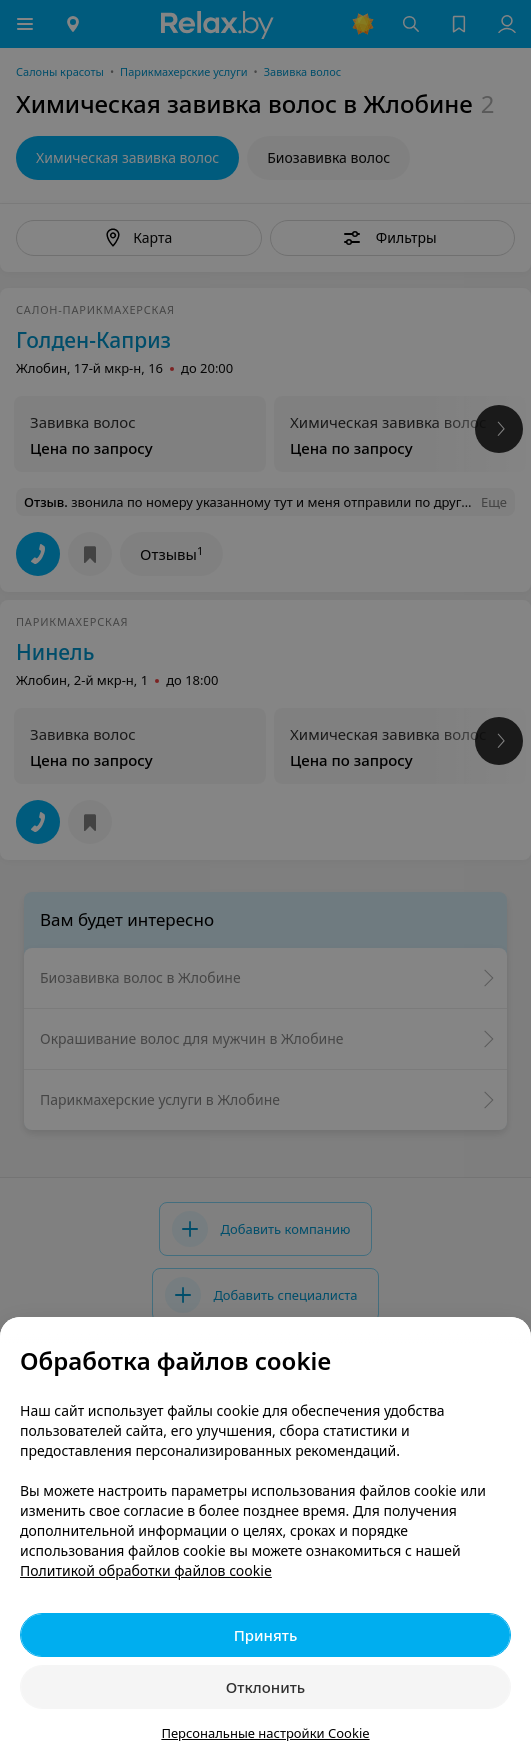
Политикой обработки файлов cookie (146, 1570)
